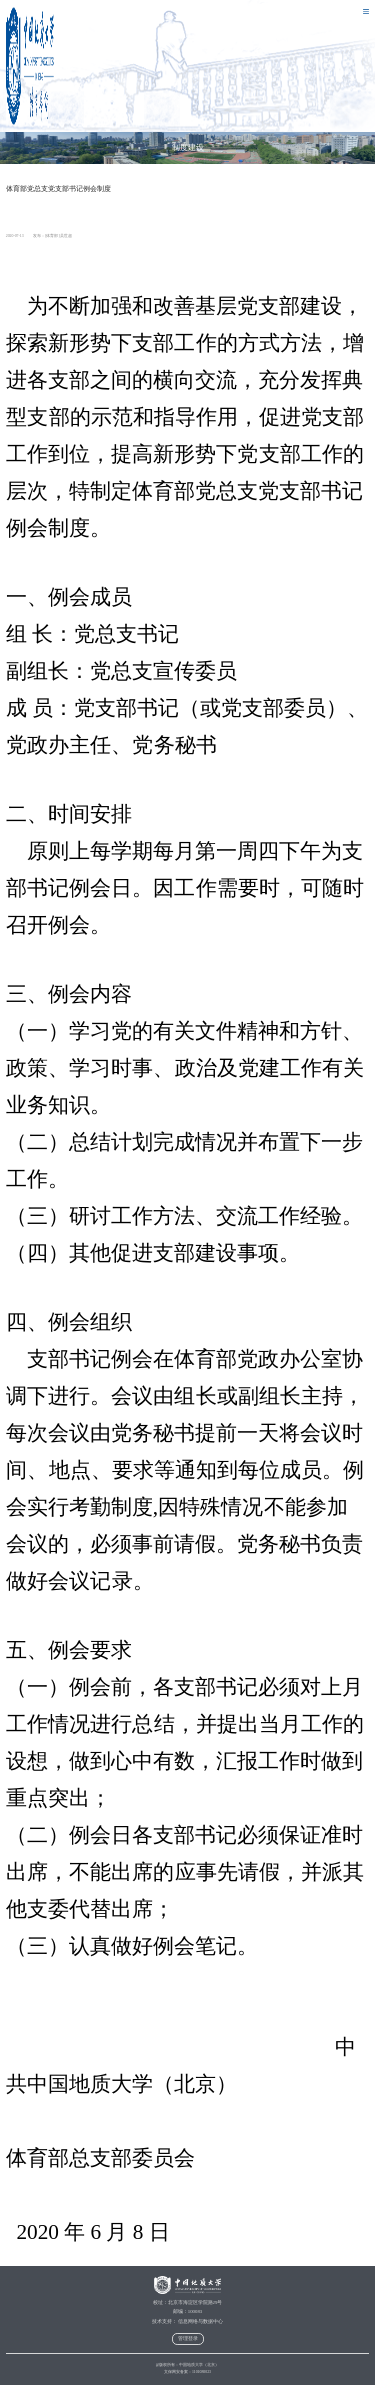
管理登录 (188, 2338)
